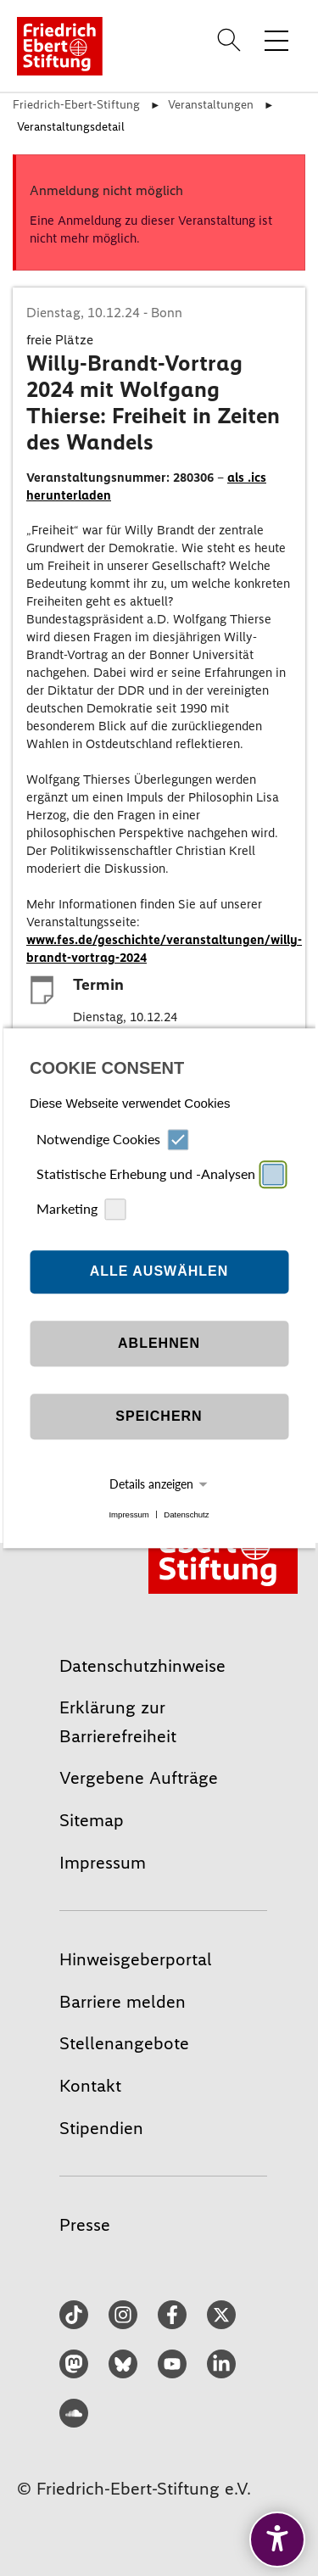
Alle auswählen (159, 1272)
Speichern (158, 1417)
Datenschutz (186, 1514)
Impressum (128, 1514)
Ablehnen (159, 1344)
